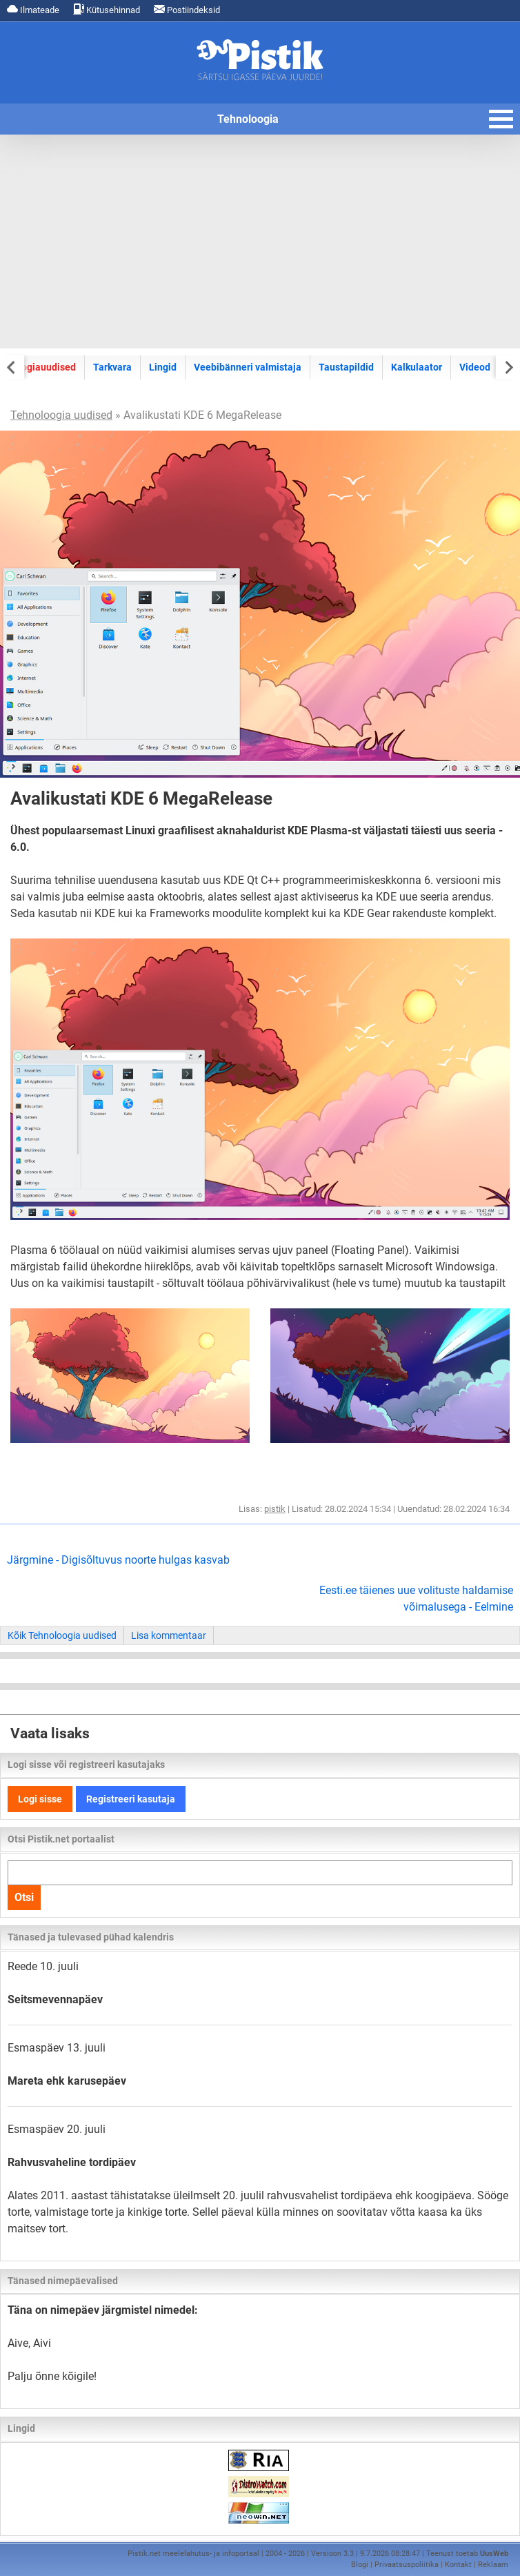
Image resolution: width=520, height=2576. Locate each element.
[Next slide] (508, 367)
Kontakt (458, 2564)
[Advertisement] (260, 241)
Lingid (163, 367)
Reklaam (493, 2564)
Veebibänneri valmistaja (247, 367)
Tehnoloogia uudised (61, 415)
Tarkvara (112, 367)
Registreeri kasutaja (130, 1799)
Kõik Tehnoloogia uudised (62, 1635)
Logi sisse (40, 1799)
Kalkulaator (416, 367)
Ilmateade (33, 9)
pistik (275, 1509)
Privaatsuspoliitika (406, 2564)
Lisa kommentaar (168, 1635)
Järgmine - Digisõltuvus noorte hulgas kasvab (118, 1559)
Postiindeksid (187, 9)
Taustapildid (346, 367)
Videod (474, 367)
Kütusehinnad (106, 9)
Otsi (24, 1897)
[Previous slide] (12, 367)
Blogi (359, 2564)
